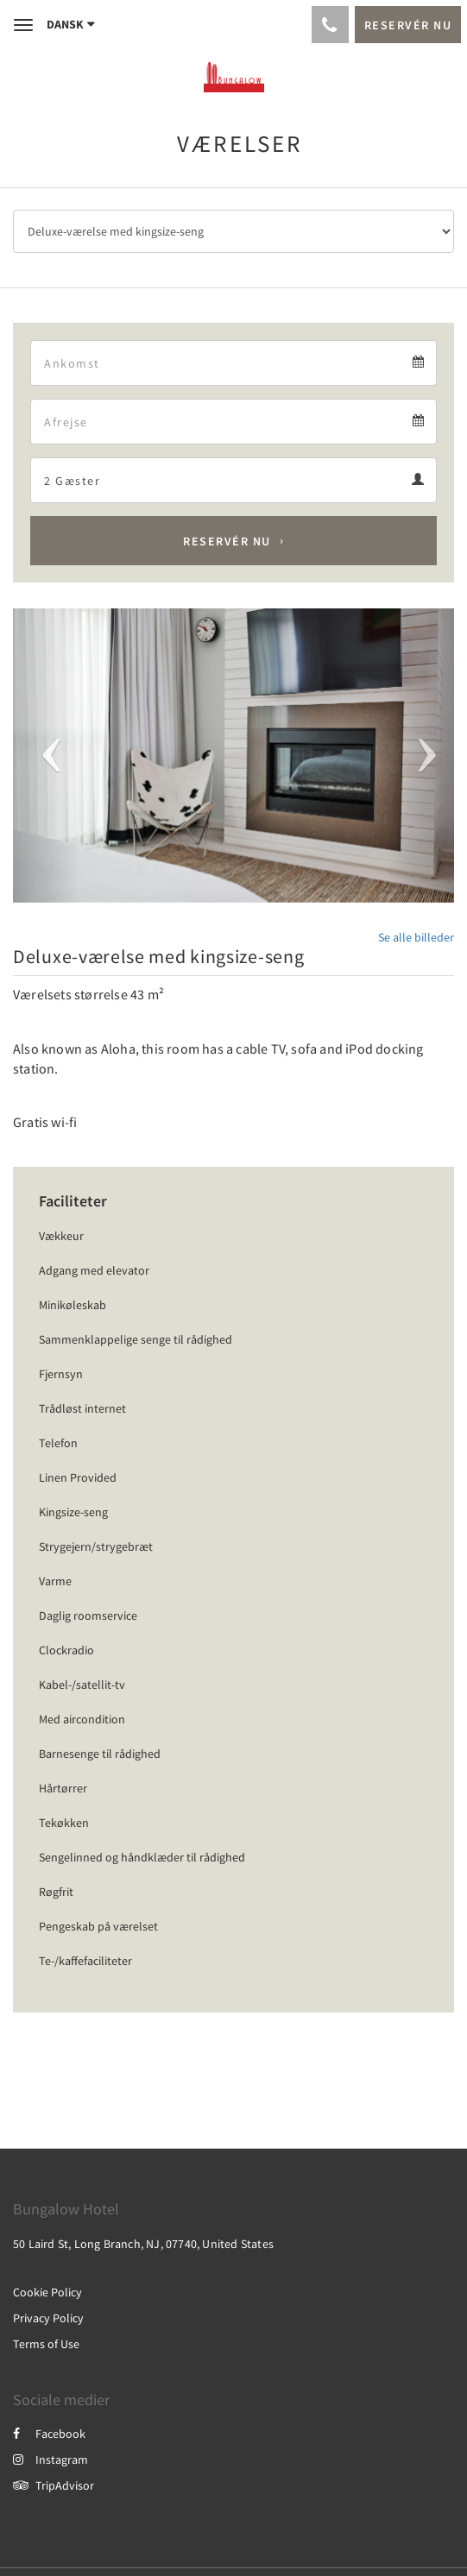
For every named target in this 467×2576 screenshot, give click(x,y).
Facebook (49, 2433)
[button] (46, 755)
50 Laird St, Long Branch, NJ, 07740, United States (143, 2244)
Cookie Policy (47, 2292)
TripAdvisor (53, 2485)
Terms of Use (46, 2344)
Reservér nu (227, 541)
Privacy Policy (48, 2318)
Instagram (50, 2459)
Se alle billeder (416, 937)
